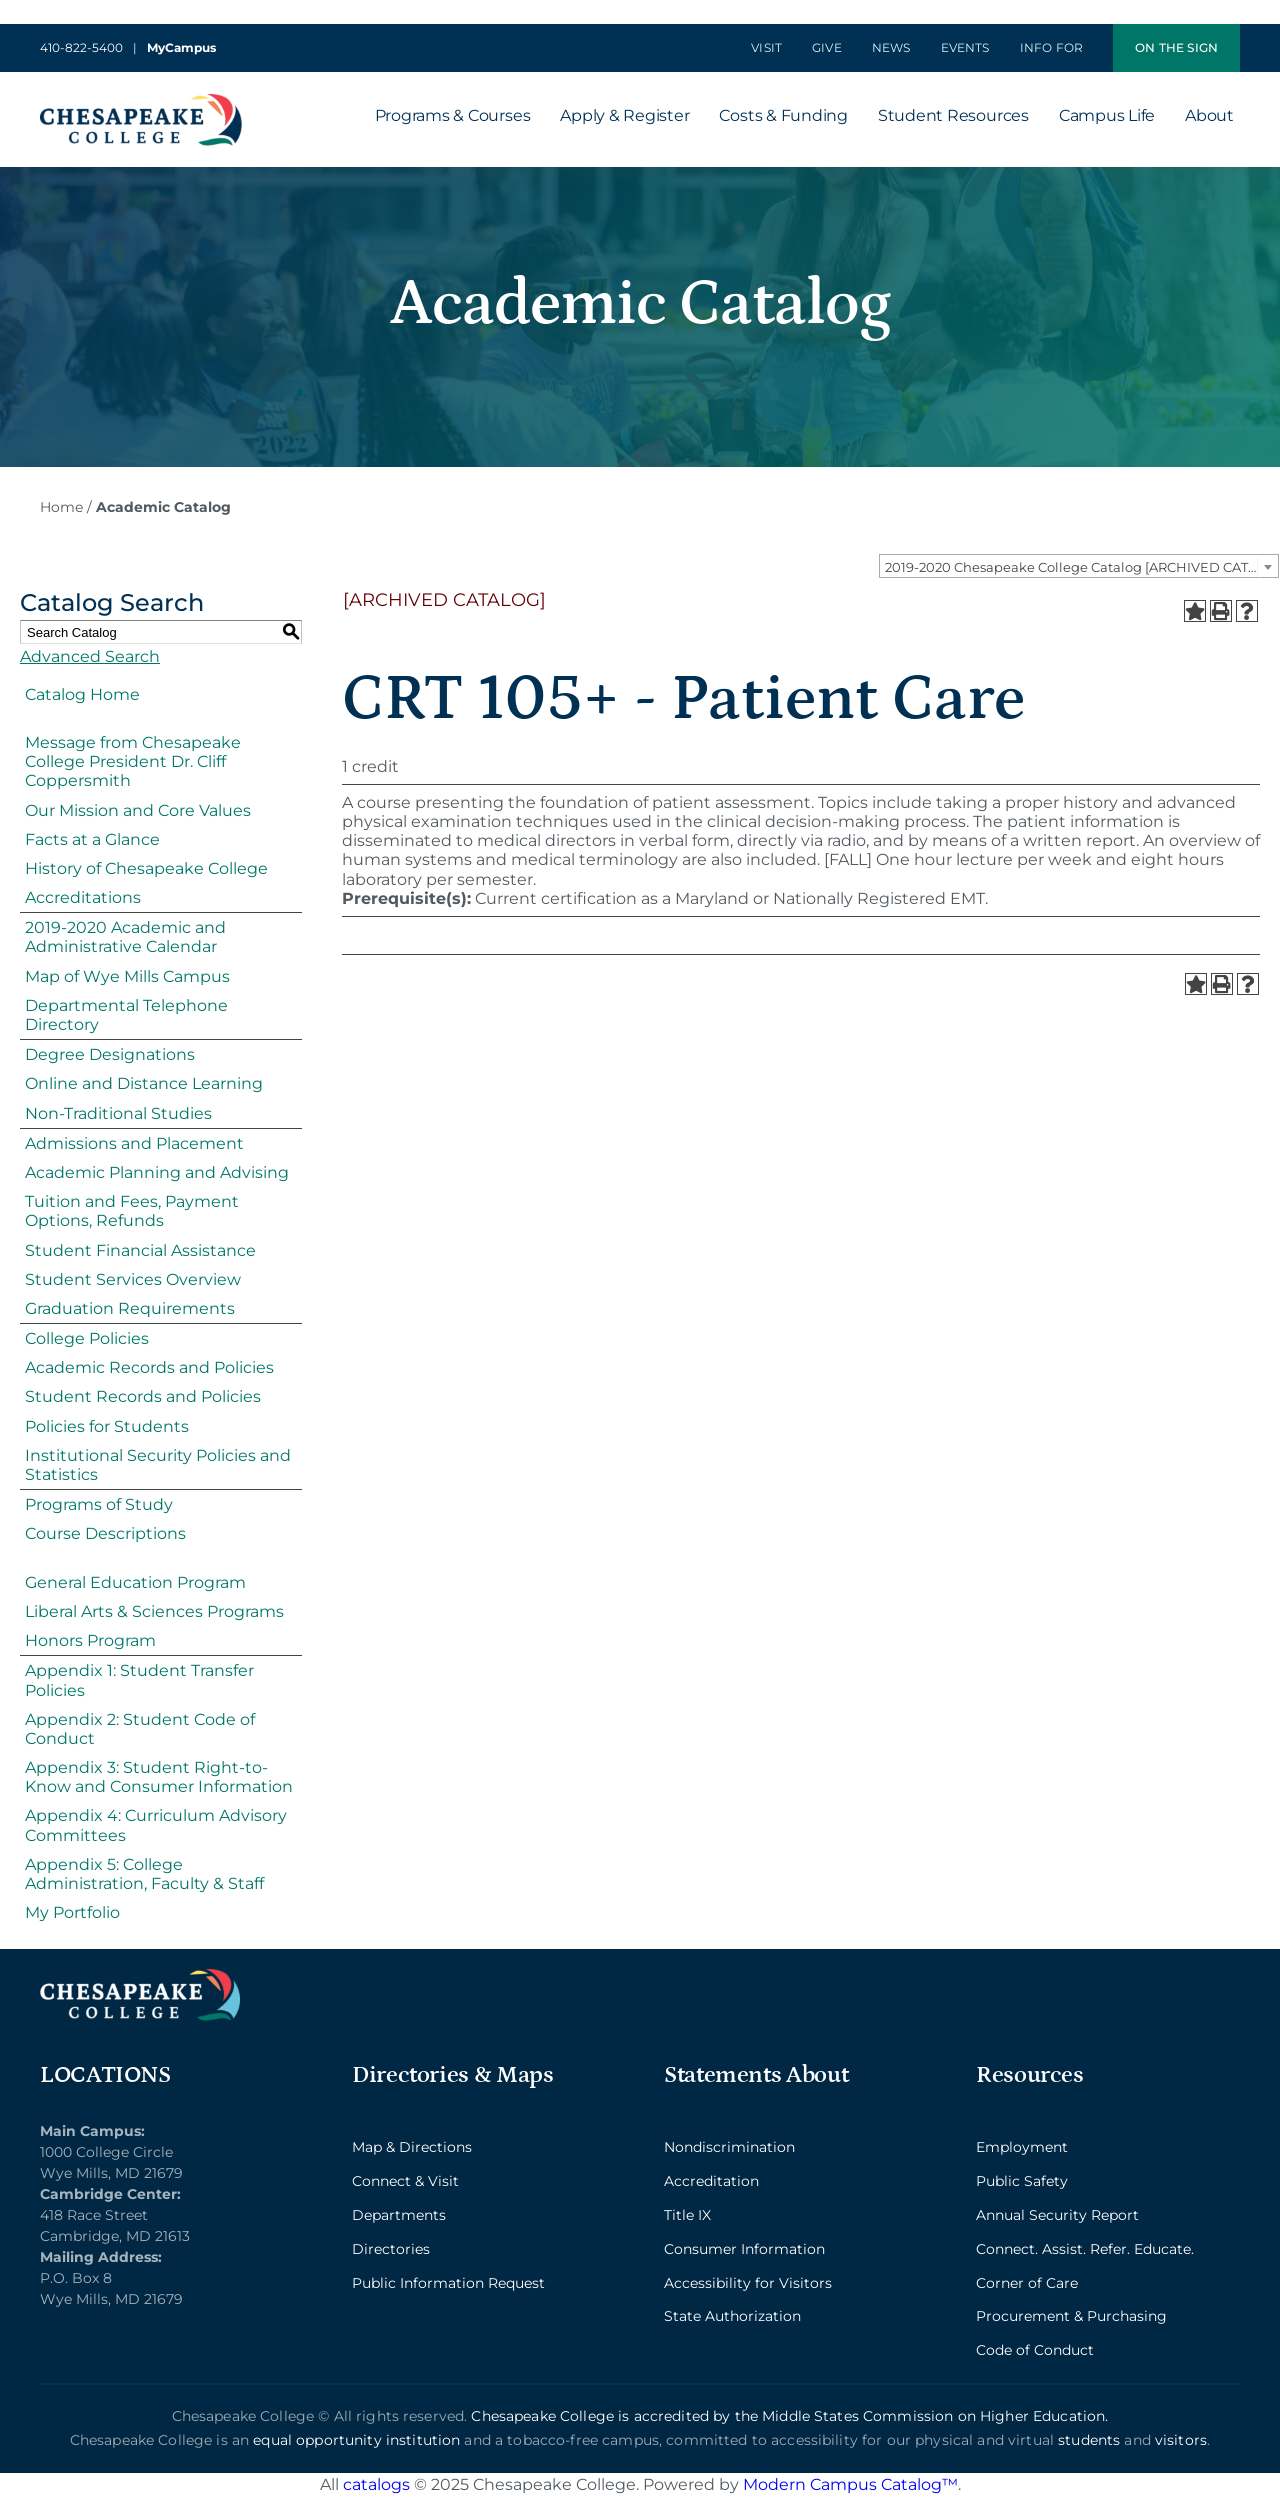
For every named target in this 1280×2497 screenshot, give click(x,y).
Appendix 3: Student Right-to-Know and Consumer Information (159, 1777)
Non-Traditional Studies (118, 1113)
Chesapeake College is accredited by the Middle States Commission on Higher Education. (789, 2416)
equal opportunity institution (356, 2440)
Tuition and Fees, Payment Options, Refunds (132, 1211)
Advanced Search (90, 656)
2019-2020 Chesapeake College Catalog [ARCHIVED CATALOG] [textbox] (1081, 567)
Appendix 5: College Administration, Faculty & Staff (144, 1874)
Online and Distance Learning (144, 1083)
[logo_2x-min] (141, 101)
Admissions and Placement (134, 1143)
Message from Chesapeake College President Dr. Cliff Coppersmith (133, 761)
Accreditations (83, 897)
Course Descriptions (105, 1533)
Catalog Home (82, 694)
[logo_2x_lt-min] (140, 1976)
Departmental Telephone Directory (126, 1015)
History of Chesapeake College (146, 868)
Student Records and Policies (143, 1396)
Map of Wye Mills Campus (127, 976)
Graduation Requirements (130, 1308)
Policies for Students (107, 1426)
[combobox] (1079, 566)
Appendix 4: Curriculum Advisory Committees (156, 1825)
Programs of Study (99, 1504)
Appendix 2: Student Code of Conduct (140, 1729)
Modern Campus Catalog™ (850, 2484)
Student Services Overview (133, 1279)
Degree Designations (110, 1054)
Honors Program (90, 1640)
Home (61, 507)
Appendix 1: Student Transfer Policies (139, 1680)
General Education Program (135, 1582)
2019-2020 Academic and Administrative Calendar (125, 937)
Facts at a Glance (92, 839)
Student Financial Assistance (140, 1250)
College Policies (87, 1338)
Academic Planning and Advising (157, 1172)
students (1089, 2440)
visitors (1181, 2440)
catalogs (376, 2484)
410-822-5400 (81, 47)
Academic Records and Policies (149, 1367)
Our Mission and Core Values (138, 810)
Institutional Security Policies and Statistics (158, 1465)
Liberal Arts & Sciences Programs (154, 1611)
